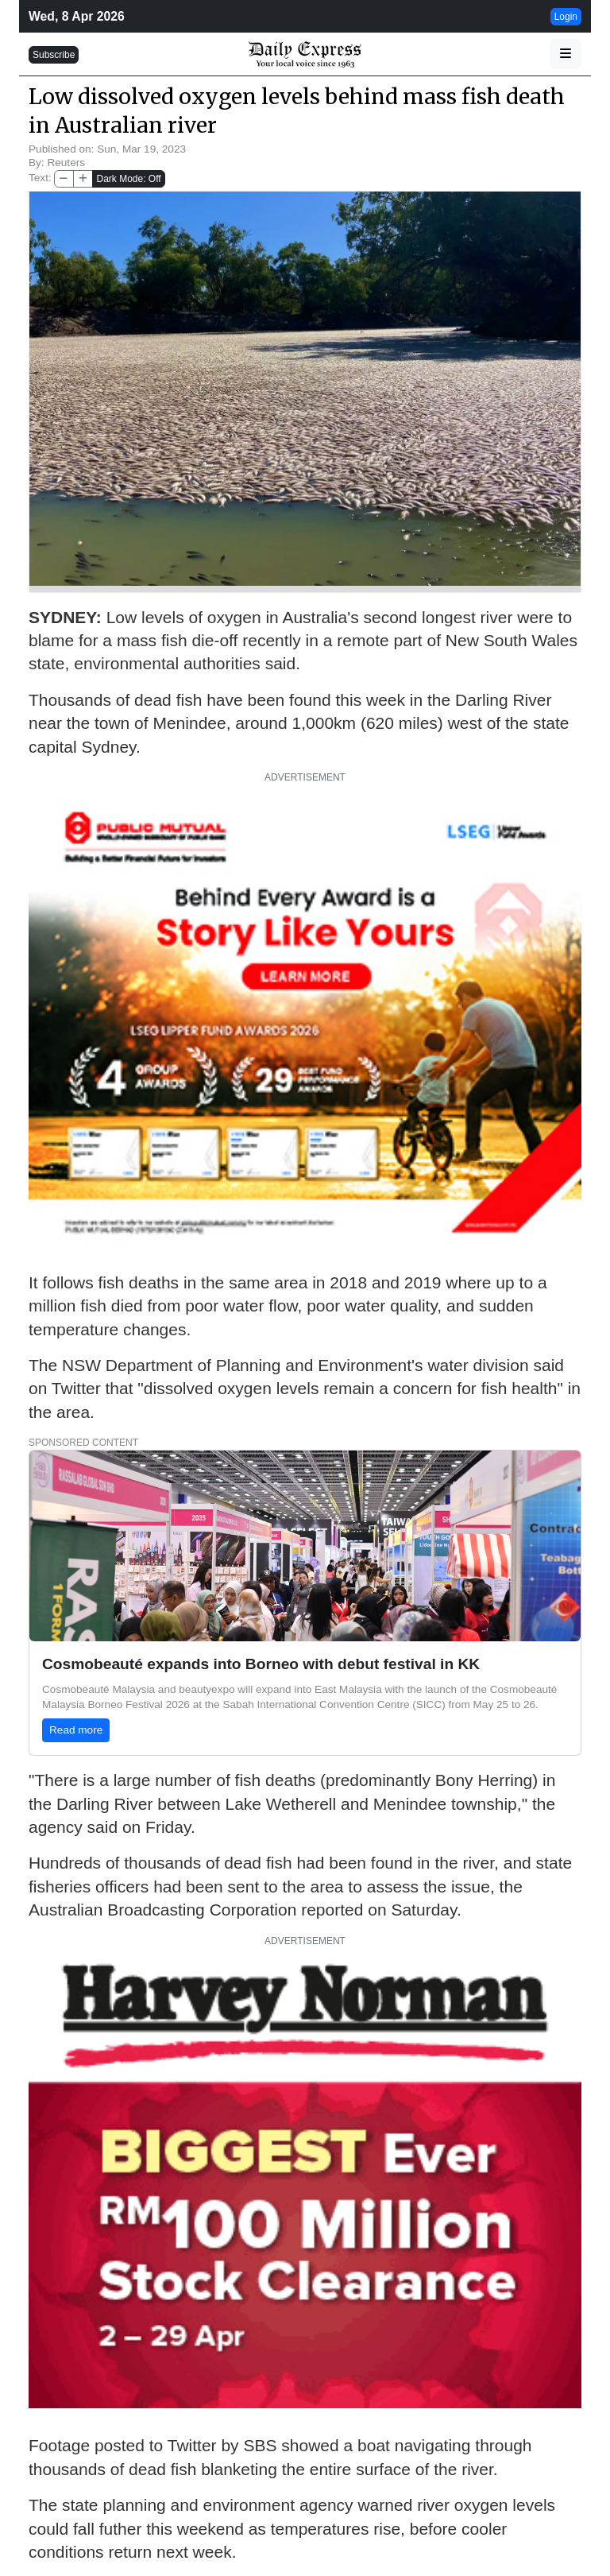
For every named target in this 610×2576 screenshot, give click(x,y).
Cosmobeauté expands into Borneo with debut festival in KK (261, 1664)
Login (565, 16)
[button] (565, 54)
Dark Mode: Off (128, 178)
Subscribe (54, 54)
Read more (75, 1730)
